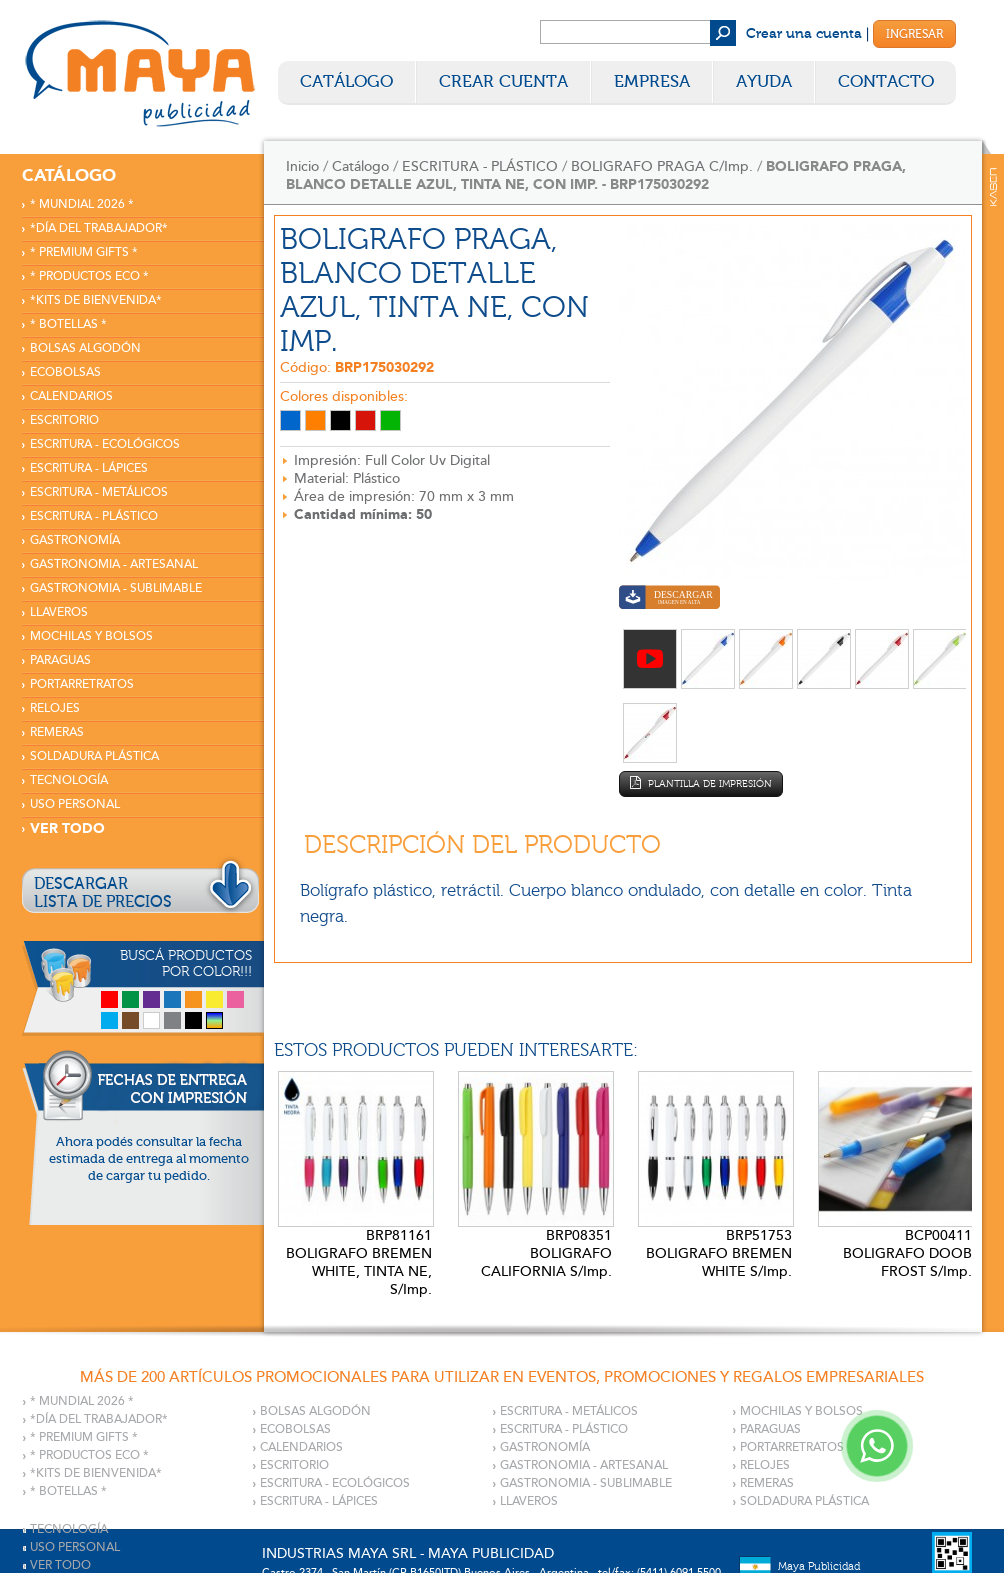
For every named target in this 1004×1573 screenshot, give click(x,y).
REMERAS (57, 732)
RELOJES (55, 708)
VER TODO (67, 828)
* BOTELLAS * (68, 324)
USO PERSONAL (75, 804)
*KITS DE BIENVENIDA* (96, 300)
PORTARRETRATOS (82, 684)
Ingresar (914, 34)
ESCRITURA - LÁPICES (89, 468)
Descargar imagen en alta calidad (669, 599)
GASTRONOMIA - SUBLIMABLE (116, 588)
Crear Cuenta (503, 81)
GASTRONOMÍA (75, 540)
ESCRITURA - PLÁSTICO (94, 516)
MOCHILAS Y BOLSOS (91, 636)
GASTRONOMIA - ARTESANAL (114, 564)
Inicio (302, 166)
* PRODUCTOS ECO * (89, 276)
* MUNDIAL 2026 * (82, 204)
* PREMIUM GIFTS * (84, 252)
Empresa (652, 81)
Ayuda (764, 81)
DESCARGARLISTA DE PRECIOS (103, 893)
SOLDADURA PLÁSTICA (94, 756)
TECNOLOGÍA (69, 780)
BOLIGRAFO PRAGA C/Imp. (662, 166)
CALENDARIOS (71, 396)
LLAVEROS (59, 612)
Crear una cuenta (804, 34)
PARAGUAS (60, 660)
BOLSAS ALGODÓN (85, 348)
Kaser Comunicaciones (993, 187)
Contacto (886, 81)
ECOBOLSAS (65, 372)
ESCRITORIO (64, 420)
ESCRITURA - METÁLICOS (99, 492)
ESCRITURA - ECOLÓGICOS (105, 444)
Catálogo (346, 81)
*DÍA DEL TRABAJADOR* (99, 228)
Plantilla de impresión (701, 783)
